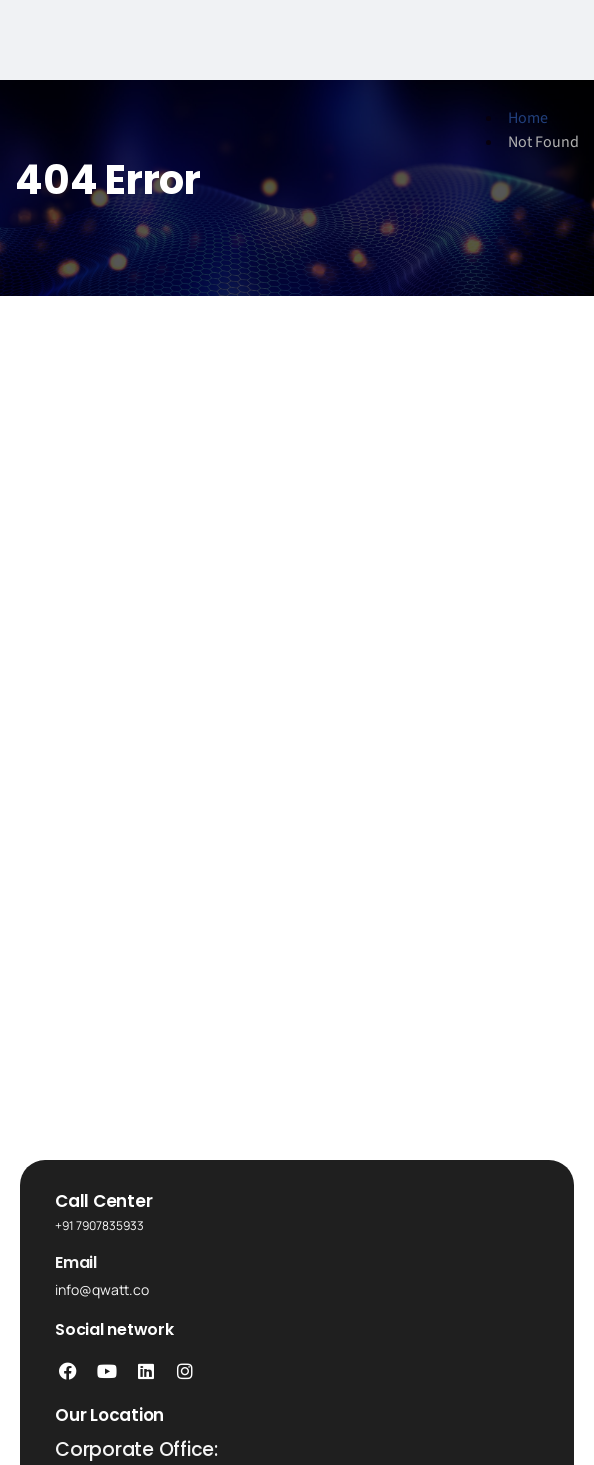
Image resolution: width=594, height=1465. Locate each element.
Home (528, 118)
